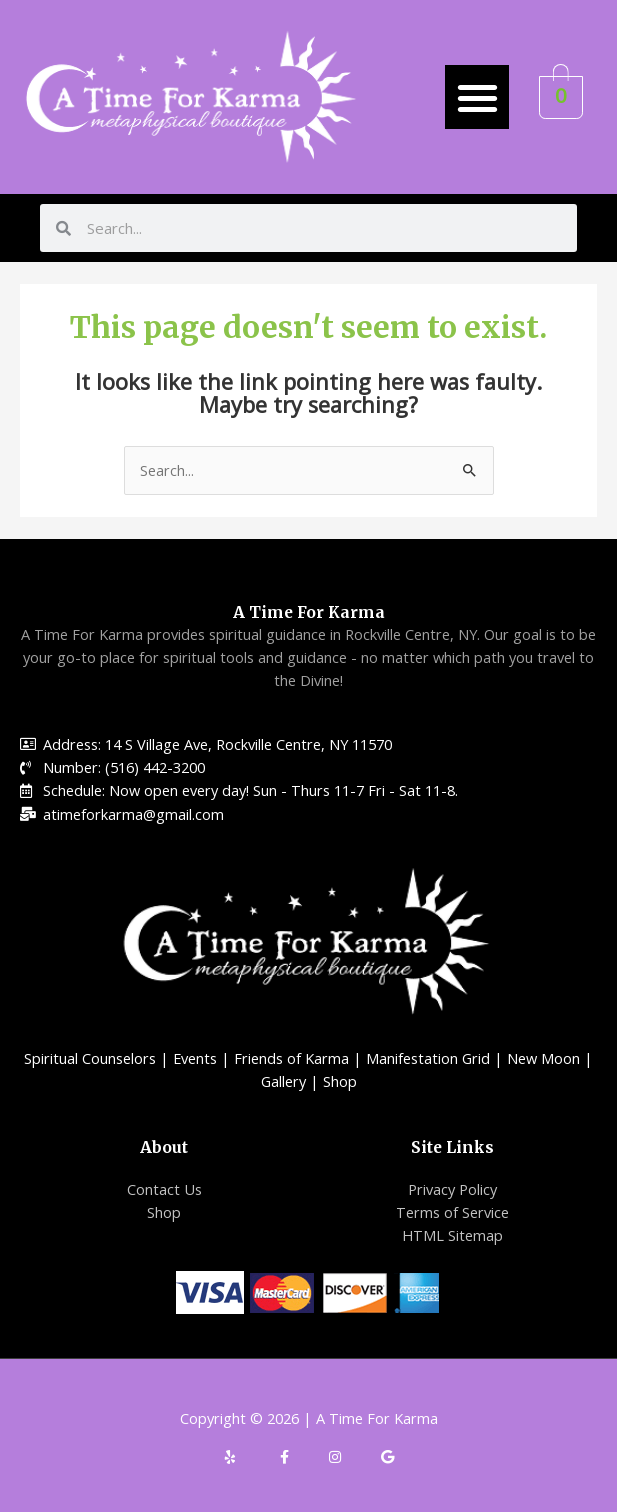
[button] (477, 97)
